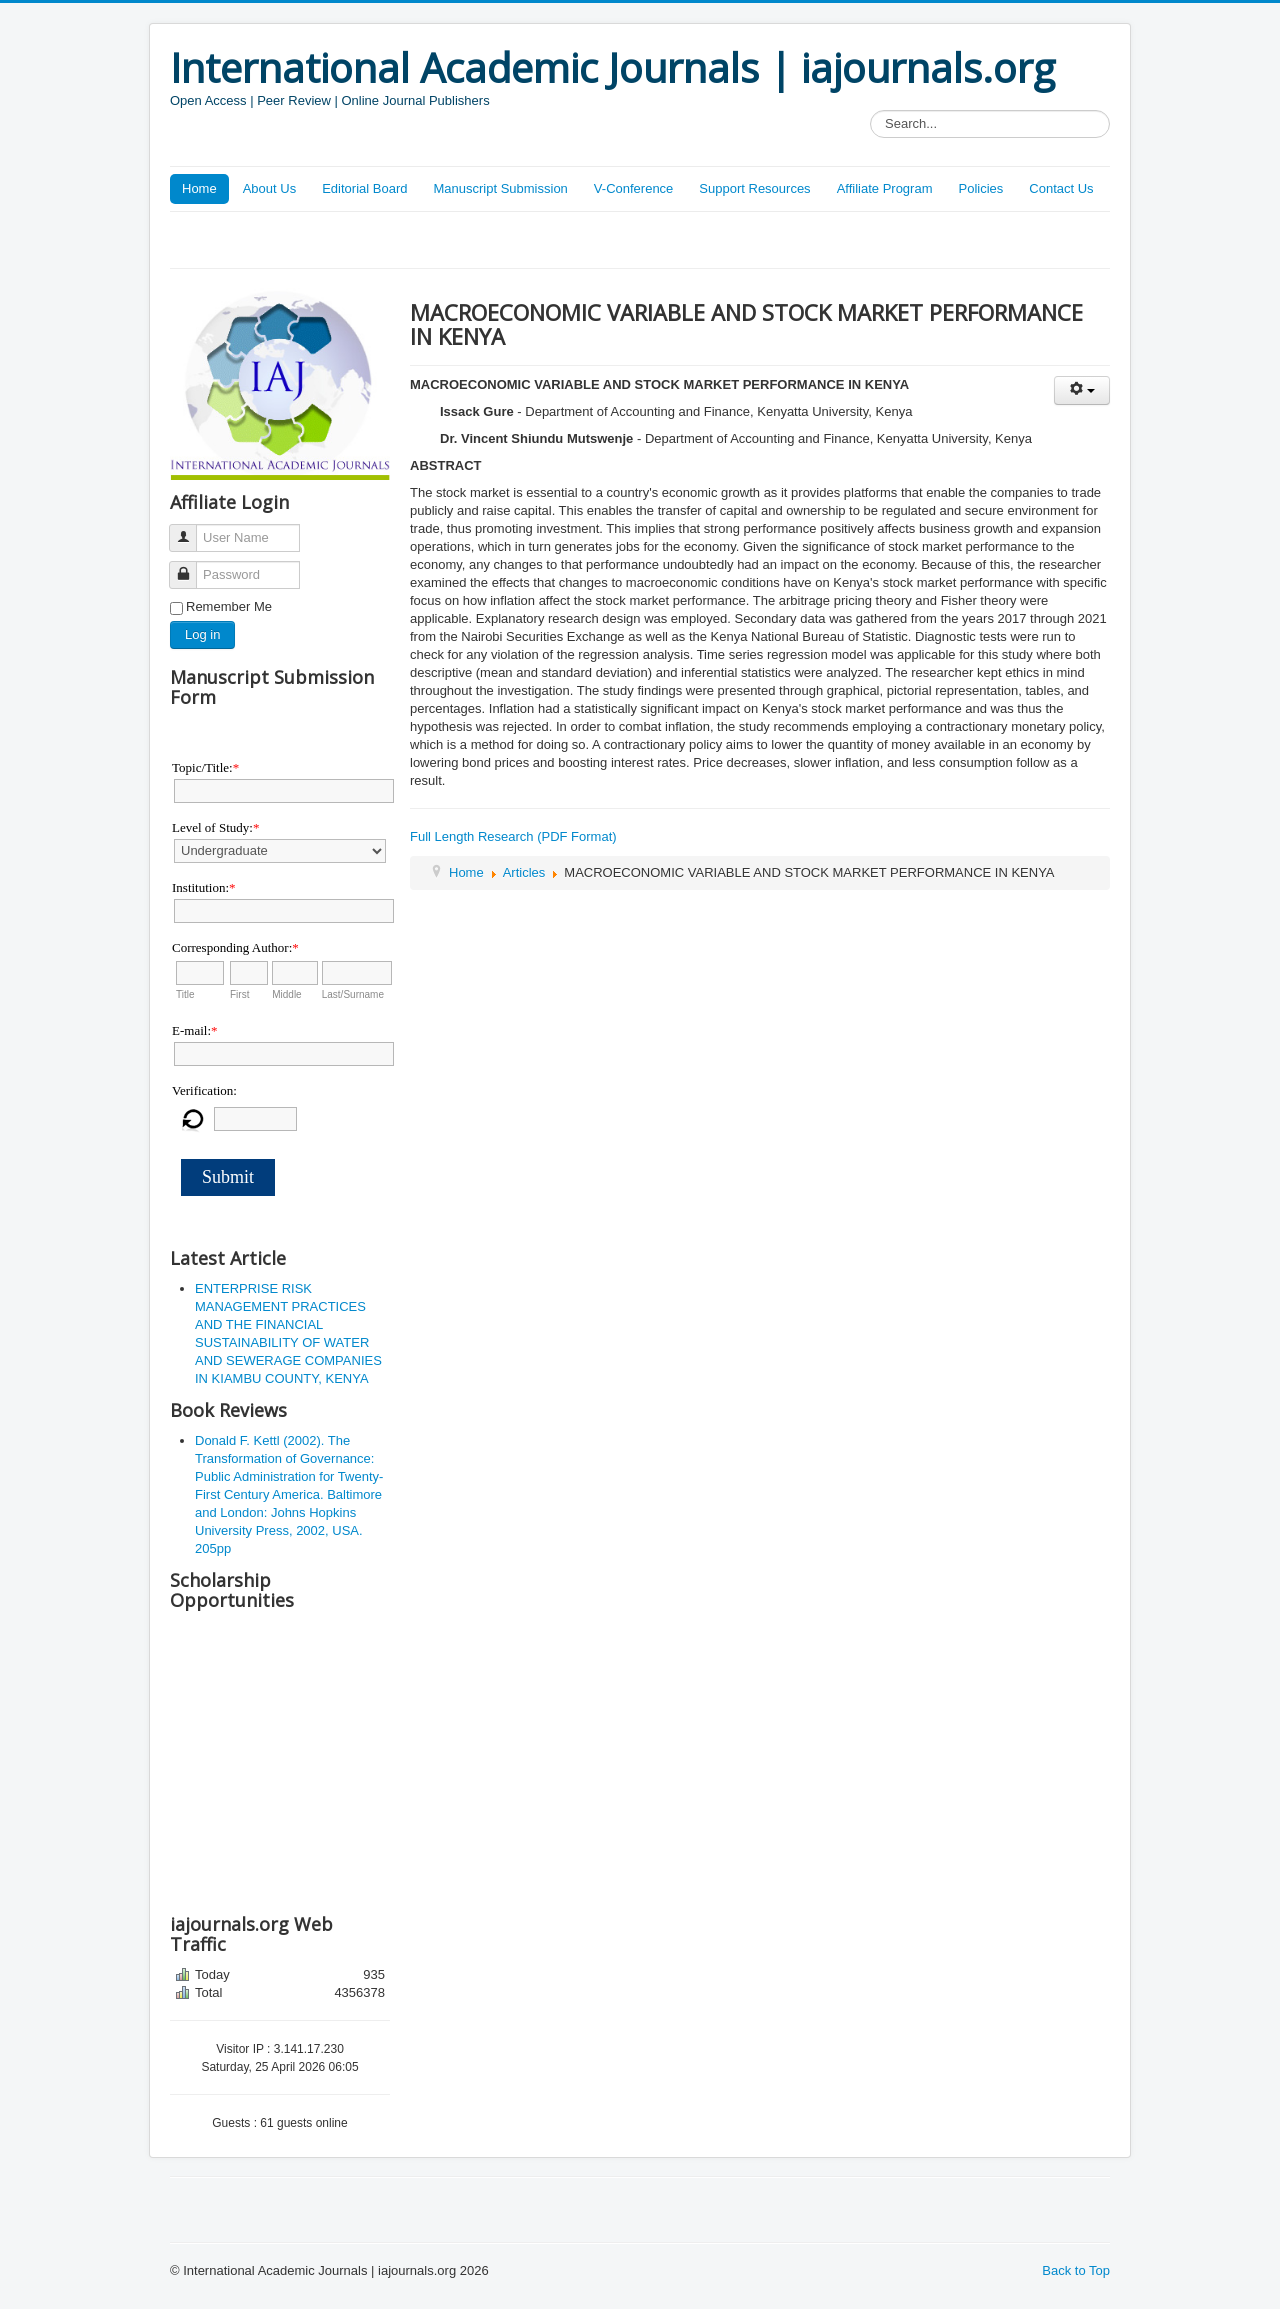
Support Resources (754, 188)
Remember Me (229, 606)
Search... (870, 110)
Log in (202, 634)
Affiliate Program (885, 188)
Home (199, 188)
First (239, 994)
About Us (269, 188)
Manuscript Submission (500, 188)
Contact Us (1061, 188)
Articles (524, 872)
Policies (980, 188)
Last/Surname (353, 994)
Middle (286, 994)
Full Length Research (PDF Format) (513, 836)
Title (185, 994)
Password (190, 566)
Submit (228, 1177)
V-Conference (634, 188)
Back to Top (1076, 2270)
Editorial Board (364, 188)
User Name (190, 529)
